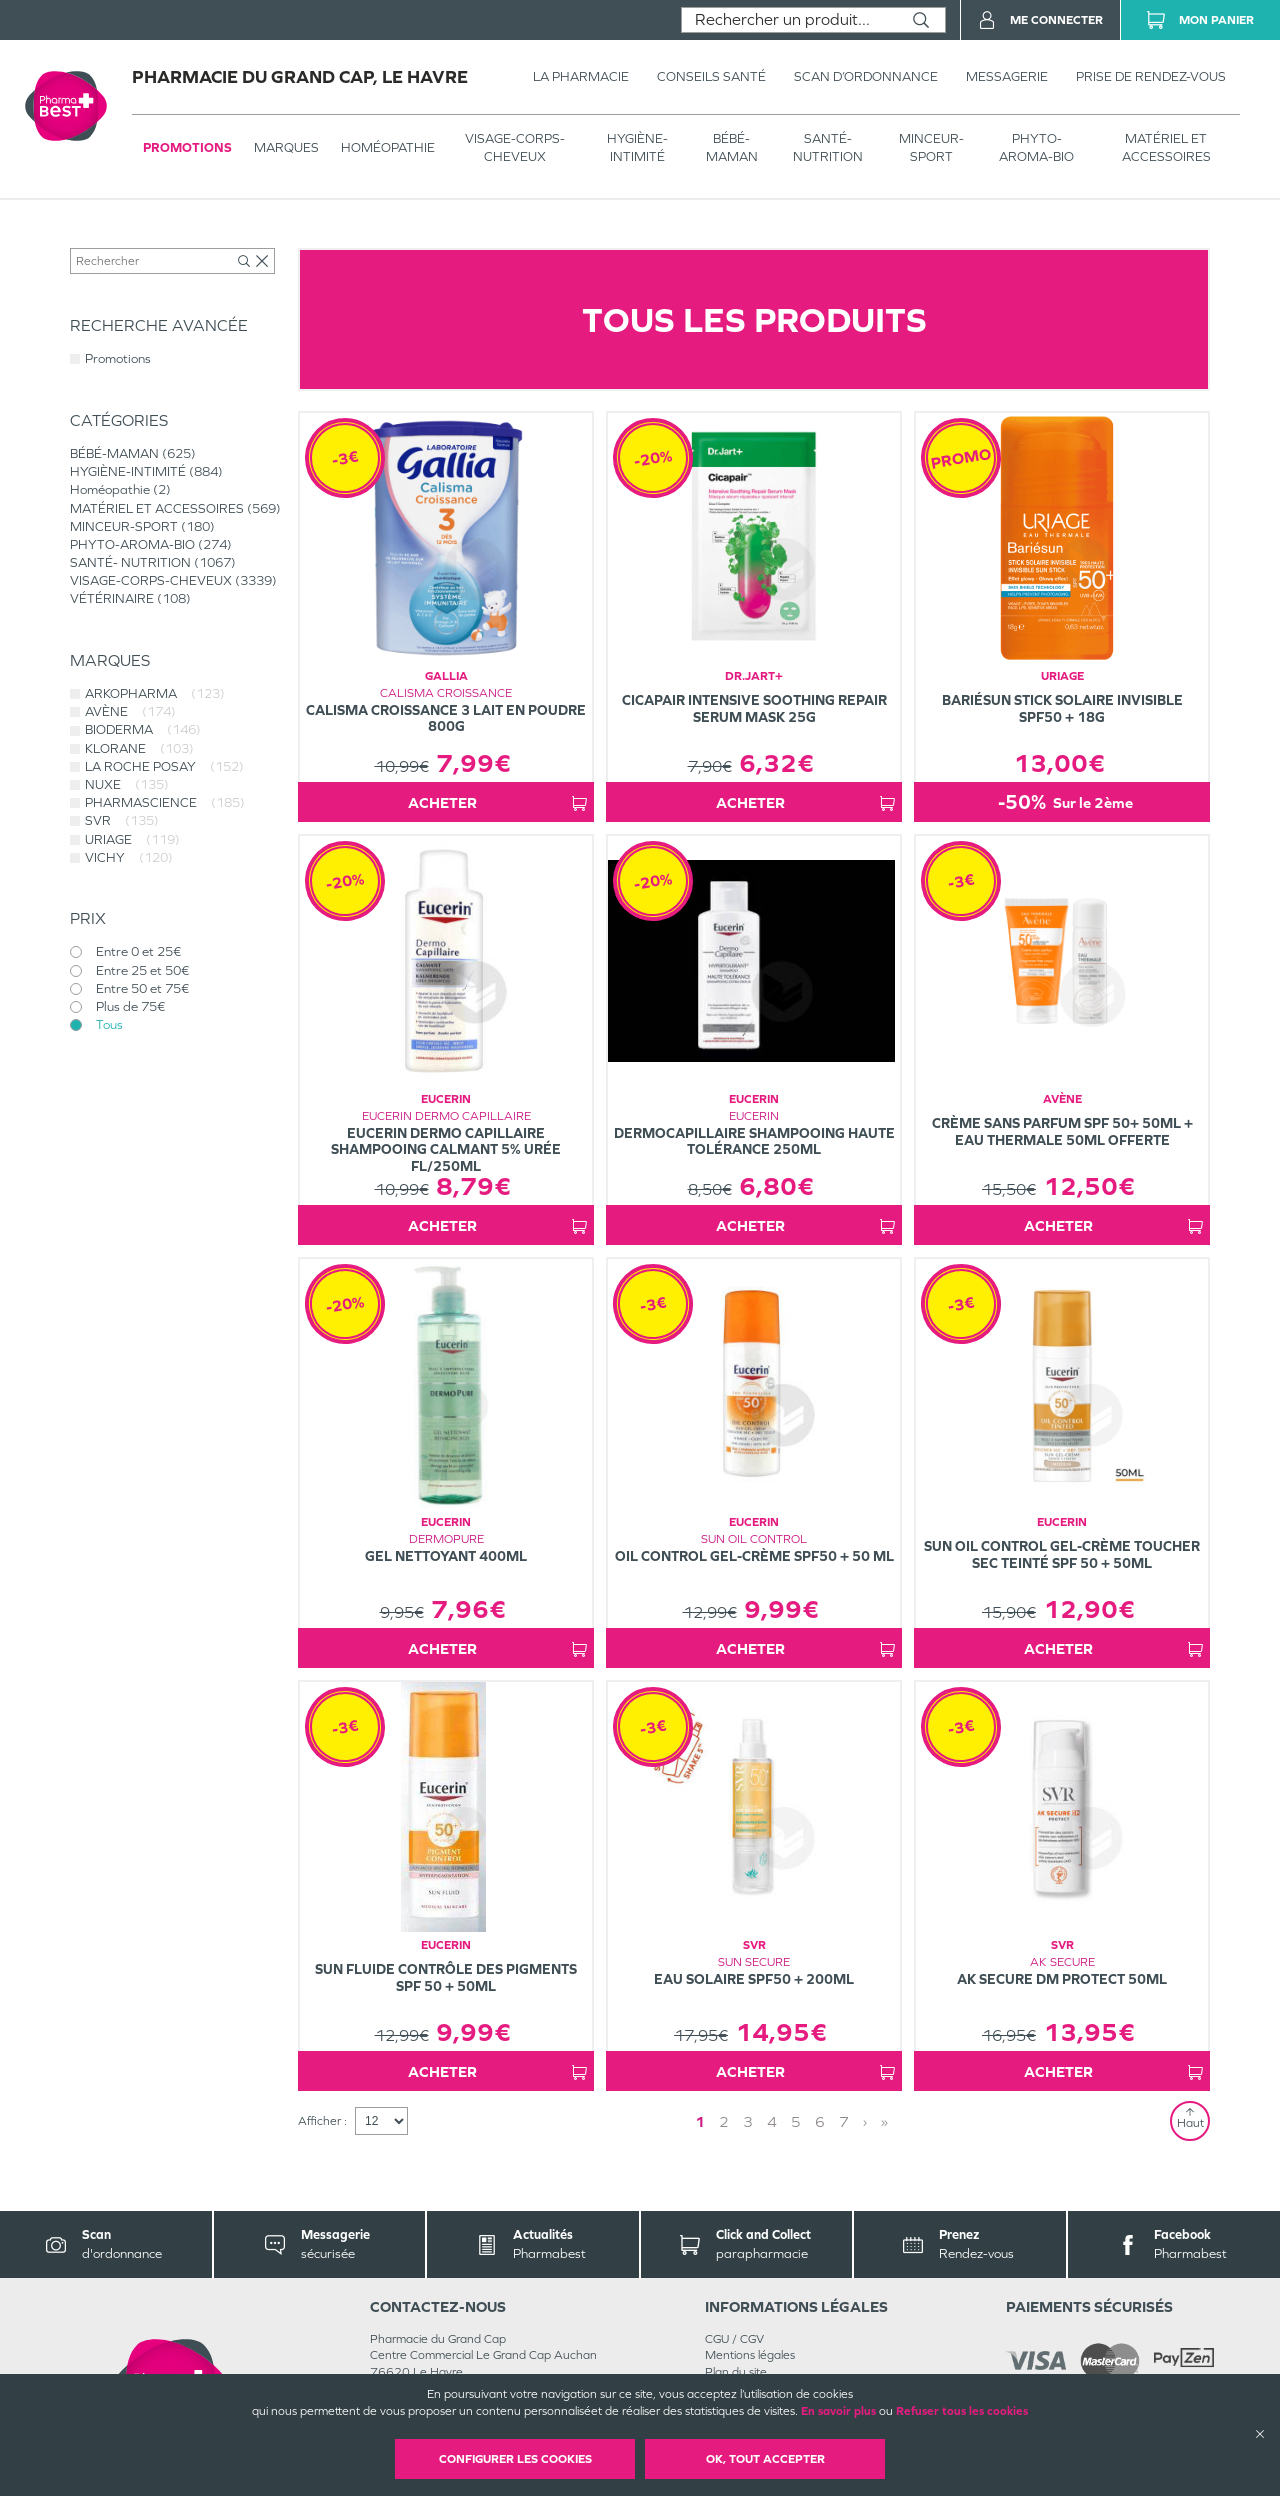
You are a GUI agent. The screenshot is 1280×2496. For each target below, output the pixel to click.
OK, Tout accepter (765, 2459)
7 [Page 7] (844, 2121)
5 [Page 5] (796, 2121)
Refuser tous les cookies (962, 2411)
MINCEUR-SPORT (931, 147)
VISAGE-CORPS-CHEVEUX (515, 147)
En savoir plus (838, 2411)
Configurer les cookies (515, 2459)
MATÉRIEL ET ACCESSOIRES (1166, 147)
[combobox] (789, 20)
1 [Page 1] (700, 2121)
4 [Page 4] (772, 2121)
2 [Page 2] (724, 2121)
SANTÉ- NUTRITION (828, 147)
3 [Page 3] (748, 2121)
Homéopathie (388, 147)
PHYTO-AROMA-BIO (1036, 147)
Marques (286, 147)
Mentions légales (750, 2355)
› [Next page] (865, 2121)
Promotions (187, 147)
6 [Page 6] (820, 2121)
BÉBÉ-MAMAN (732, 147)
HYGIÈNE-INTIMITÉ (637, 147)
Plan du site (736, 2372)
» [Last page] (884, 2121)
